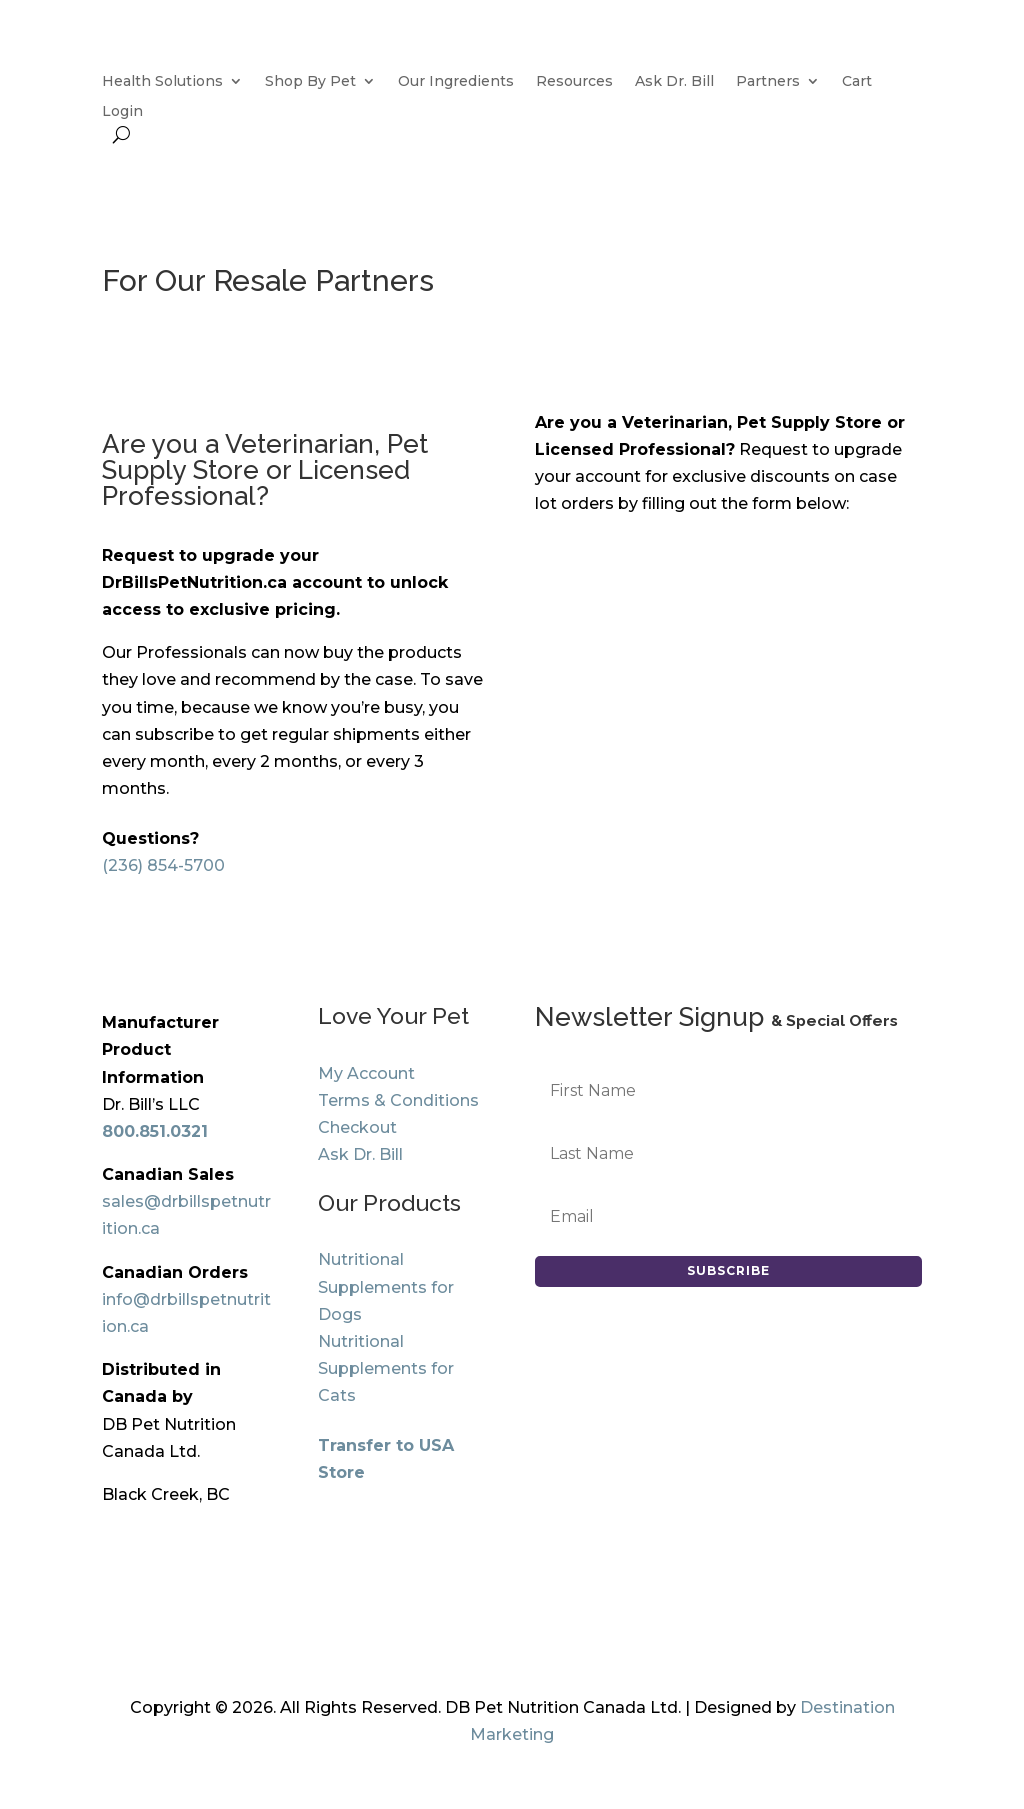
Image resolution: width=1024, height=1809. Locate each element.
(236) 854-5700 (163, 865)
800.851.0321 (155, 1131)
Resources (574, 82)
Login (122, 112)
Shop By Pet (310, 82)
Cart (857, 82)
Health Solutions (162, 82)
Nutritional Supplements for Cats (386, 1368)
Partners (768, 82)
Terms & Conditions (398, 1100)
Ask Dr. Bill (674, 82)
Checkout (357, 1127)
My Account (366, 1073)
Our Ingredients (456, 82)
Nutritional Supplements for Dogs (386, 1286)
